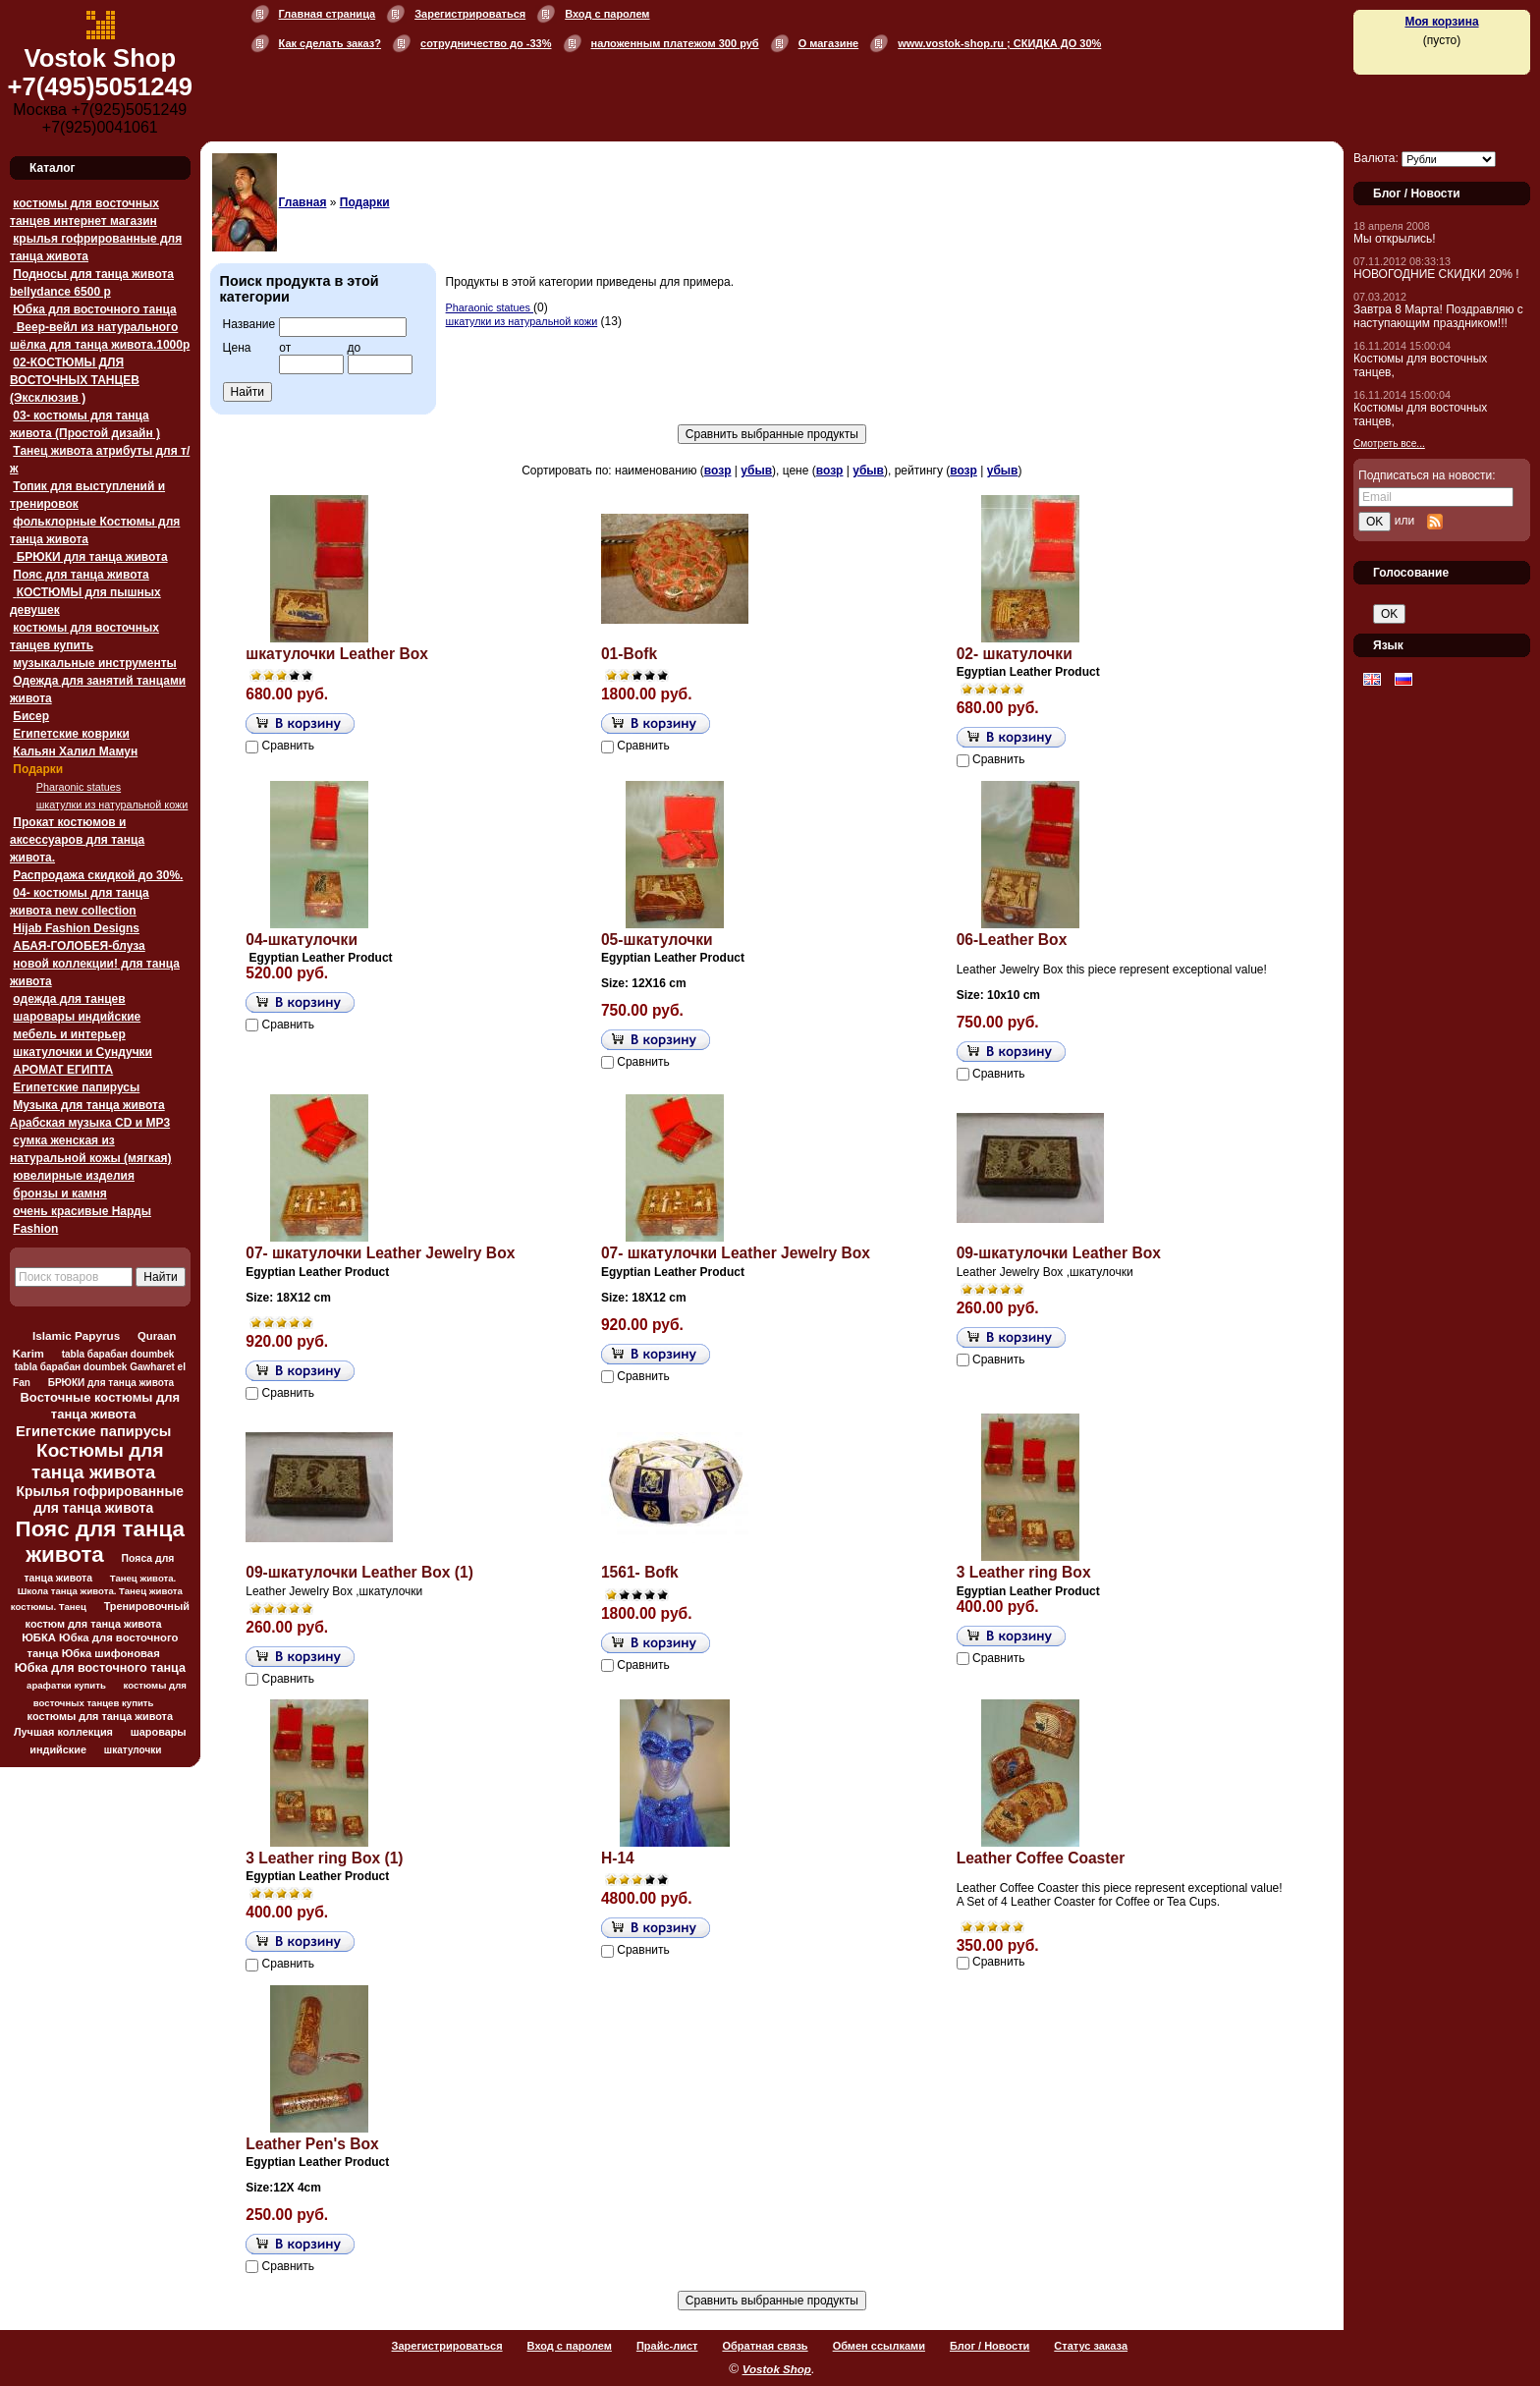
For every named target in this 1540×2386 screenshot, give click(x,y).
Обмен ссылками (879, 2346)
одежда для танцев (69, 999)
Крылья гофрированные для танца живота (100, 1499)
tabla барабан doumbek (118, 1354)
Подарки (38, 769)
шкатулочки (133, 1750)
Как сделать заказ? (330, 43)
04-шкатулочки (302, 939)
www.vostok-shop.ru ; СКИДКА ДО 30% (999, 43)
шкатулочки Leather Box (337, 653)
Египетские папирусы (76, 1087)
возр (718, 470)
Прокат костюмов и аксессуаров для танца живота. (77, 839)
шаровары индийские (76, 1017)
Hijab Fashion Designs (76, 928)
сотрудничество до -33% (485, 43)
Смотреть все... (1389, 443)
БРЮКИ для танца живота (90, 557)
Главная (303, 202)
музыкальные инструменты (94, 663)
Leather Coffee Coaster (1041, 1858)
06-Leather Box (1012, 939)
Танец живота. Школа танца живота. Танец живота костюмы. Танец (97, 1592)
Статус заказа (1091, 2346)
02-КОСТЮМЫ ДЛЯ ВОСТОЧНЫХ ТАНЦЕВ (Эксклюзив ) (74, 380)
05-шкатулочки (657, 939)
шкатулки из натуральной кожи (112, 804)
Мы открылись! (1394, 239)
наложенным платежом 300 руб (675, 43)
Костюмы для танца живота (97, 1461)
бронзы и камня (59, 1193)
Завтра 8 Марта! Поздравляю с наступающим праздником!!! (1438, 316)
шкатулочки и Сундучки (82, 1052)
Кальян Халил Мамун (75, 751)
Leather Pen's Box (312, 2144)
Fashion (35, 1229)
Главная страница (327, 14)
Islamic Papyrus (76, 1335)
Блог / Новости (989, 2346)
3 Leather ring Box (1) (324, 1858)
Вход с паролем (607, 14)
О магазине (828, 43)
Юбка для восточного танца (94, 309)
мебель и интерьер (69, 1034)
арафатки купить (66, 1685)
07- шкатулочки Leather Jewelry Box (380, 1253)
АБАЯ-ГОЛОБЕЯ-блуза (78, 946)
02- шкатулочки (1014, 653)
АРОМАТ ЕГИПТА (63, 1070)
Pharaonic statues (78, 787)
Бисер (31, 716)
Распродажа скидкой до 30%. (98, 875)
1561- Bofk (640, 1572)
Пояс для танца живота (80, 575)
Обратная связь (764, 2346)
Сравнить (288, 745)
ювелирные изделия (74, 1176)
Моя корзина (1441, 21)
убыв (756, 470)
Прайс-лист (667, 2346)
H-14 (617, 1858)
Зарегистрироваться (469, 14)
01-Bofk (629, 653)
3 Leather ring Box (1024, 1572)
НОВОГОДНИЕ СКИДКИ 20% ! (1436, 274)
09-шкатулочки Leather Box (1059, 1253)
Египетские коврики (71, 734)
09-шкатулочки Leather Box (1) (359, 1572)
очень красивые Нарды (82, 1211)
